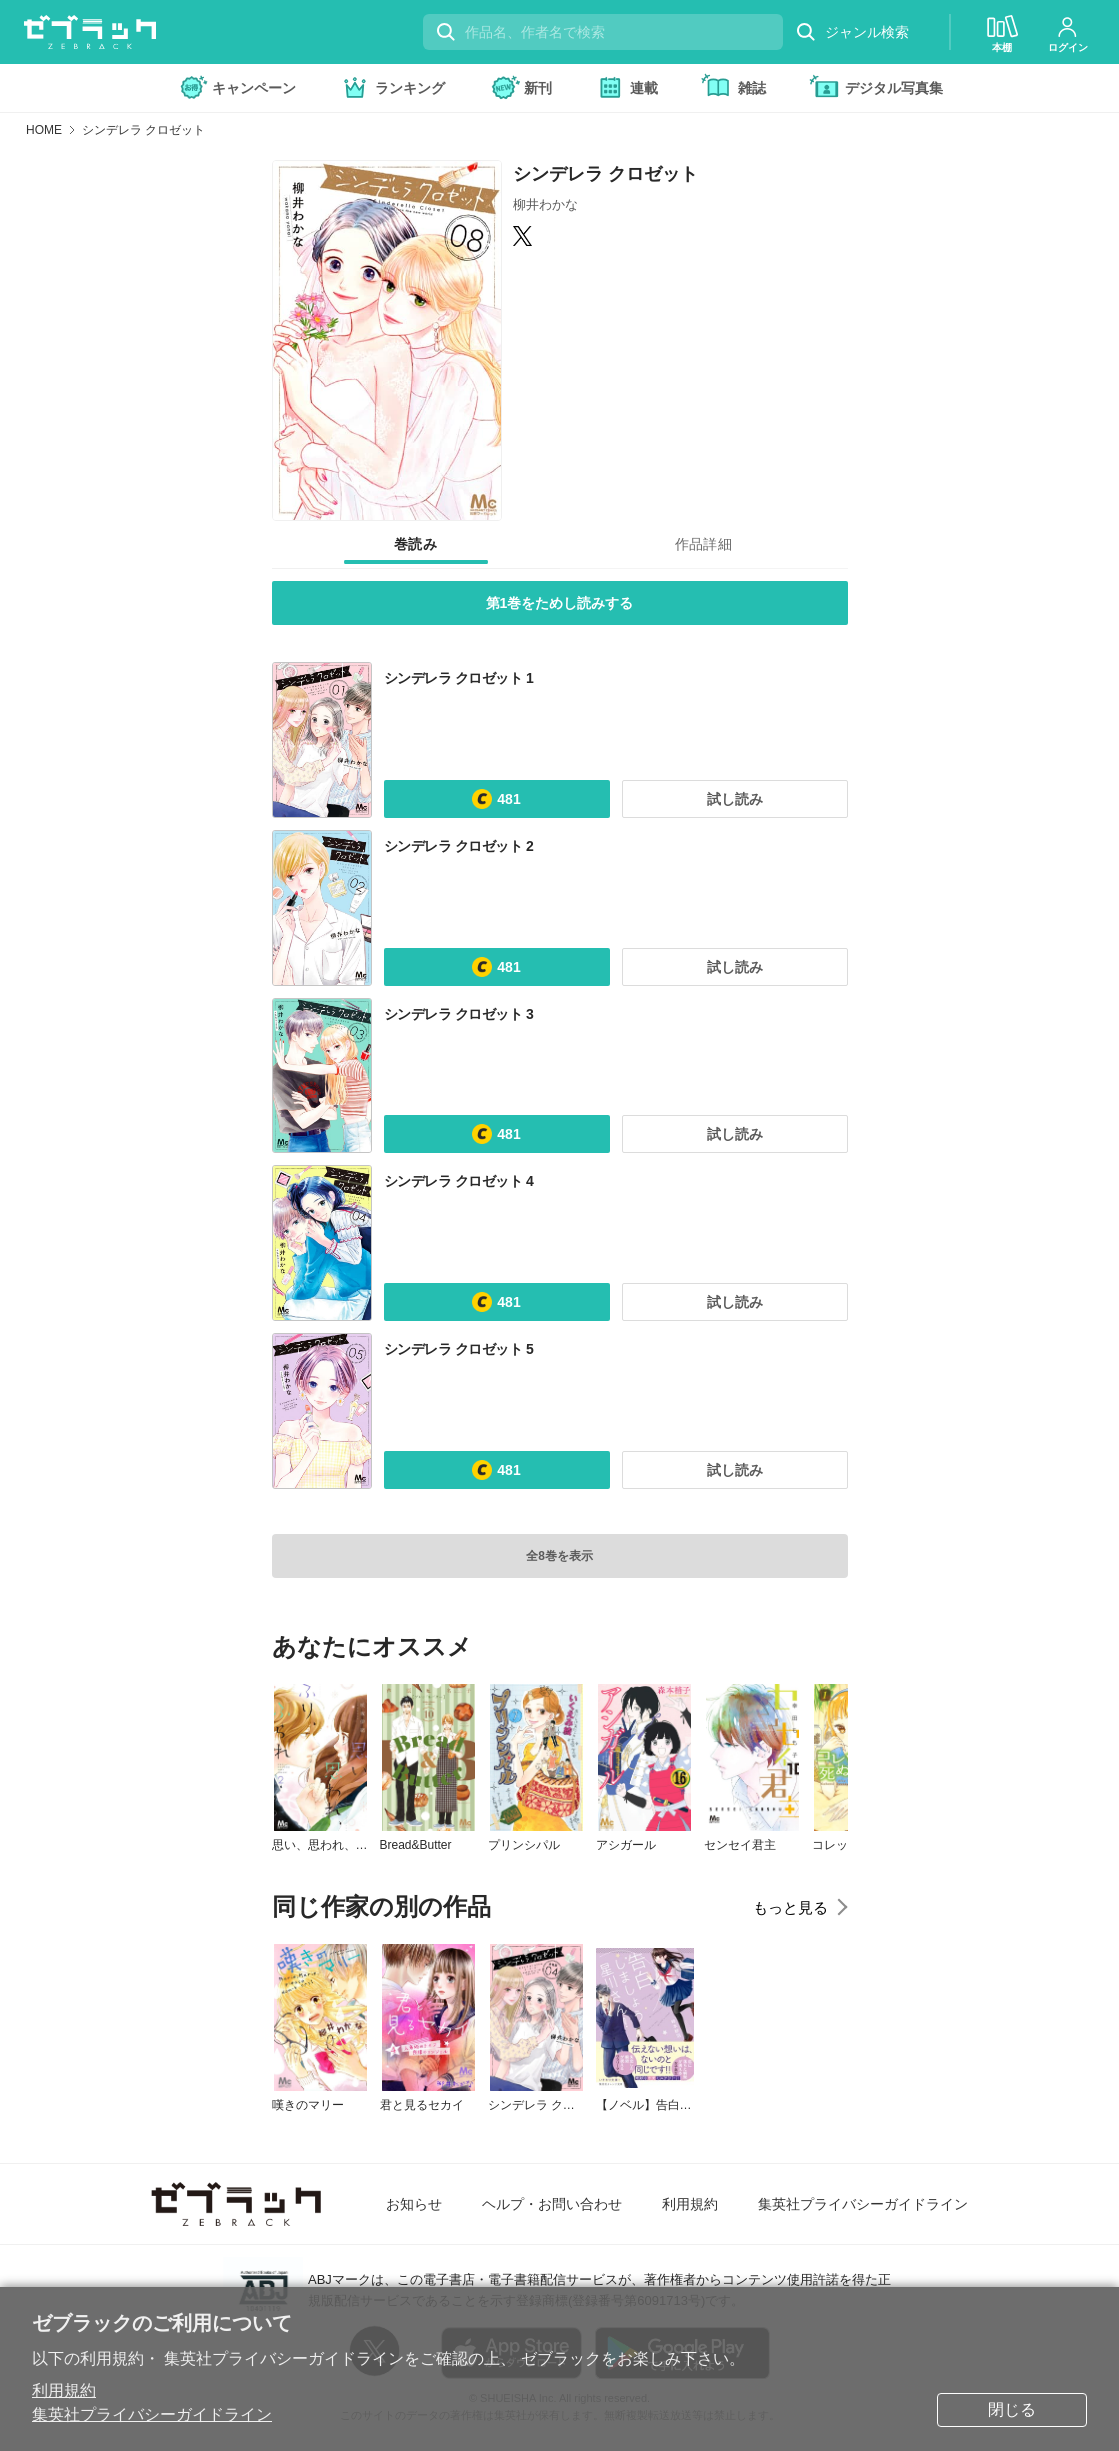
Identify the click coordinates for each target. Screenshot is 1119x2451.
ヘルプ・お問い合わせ (552, 2204)
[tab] (416, 545)
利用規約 (64, 2390)
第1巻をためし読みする (560, 603)
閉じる (1012, 2409)
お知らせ (414, 2204)
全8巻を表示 (559, 1556)
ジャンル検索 (852, 32)
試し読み (735, 799)
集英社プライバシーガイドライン (152, 2414)
